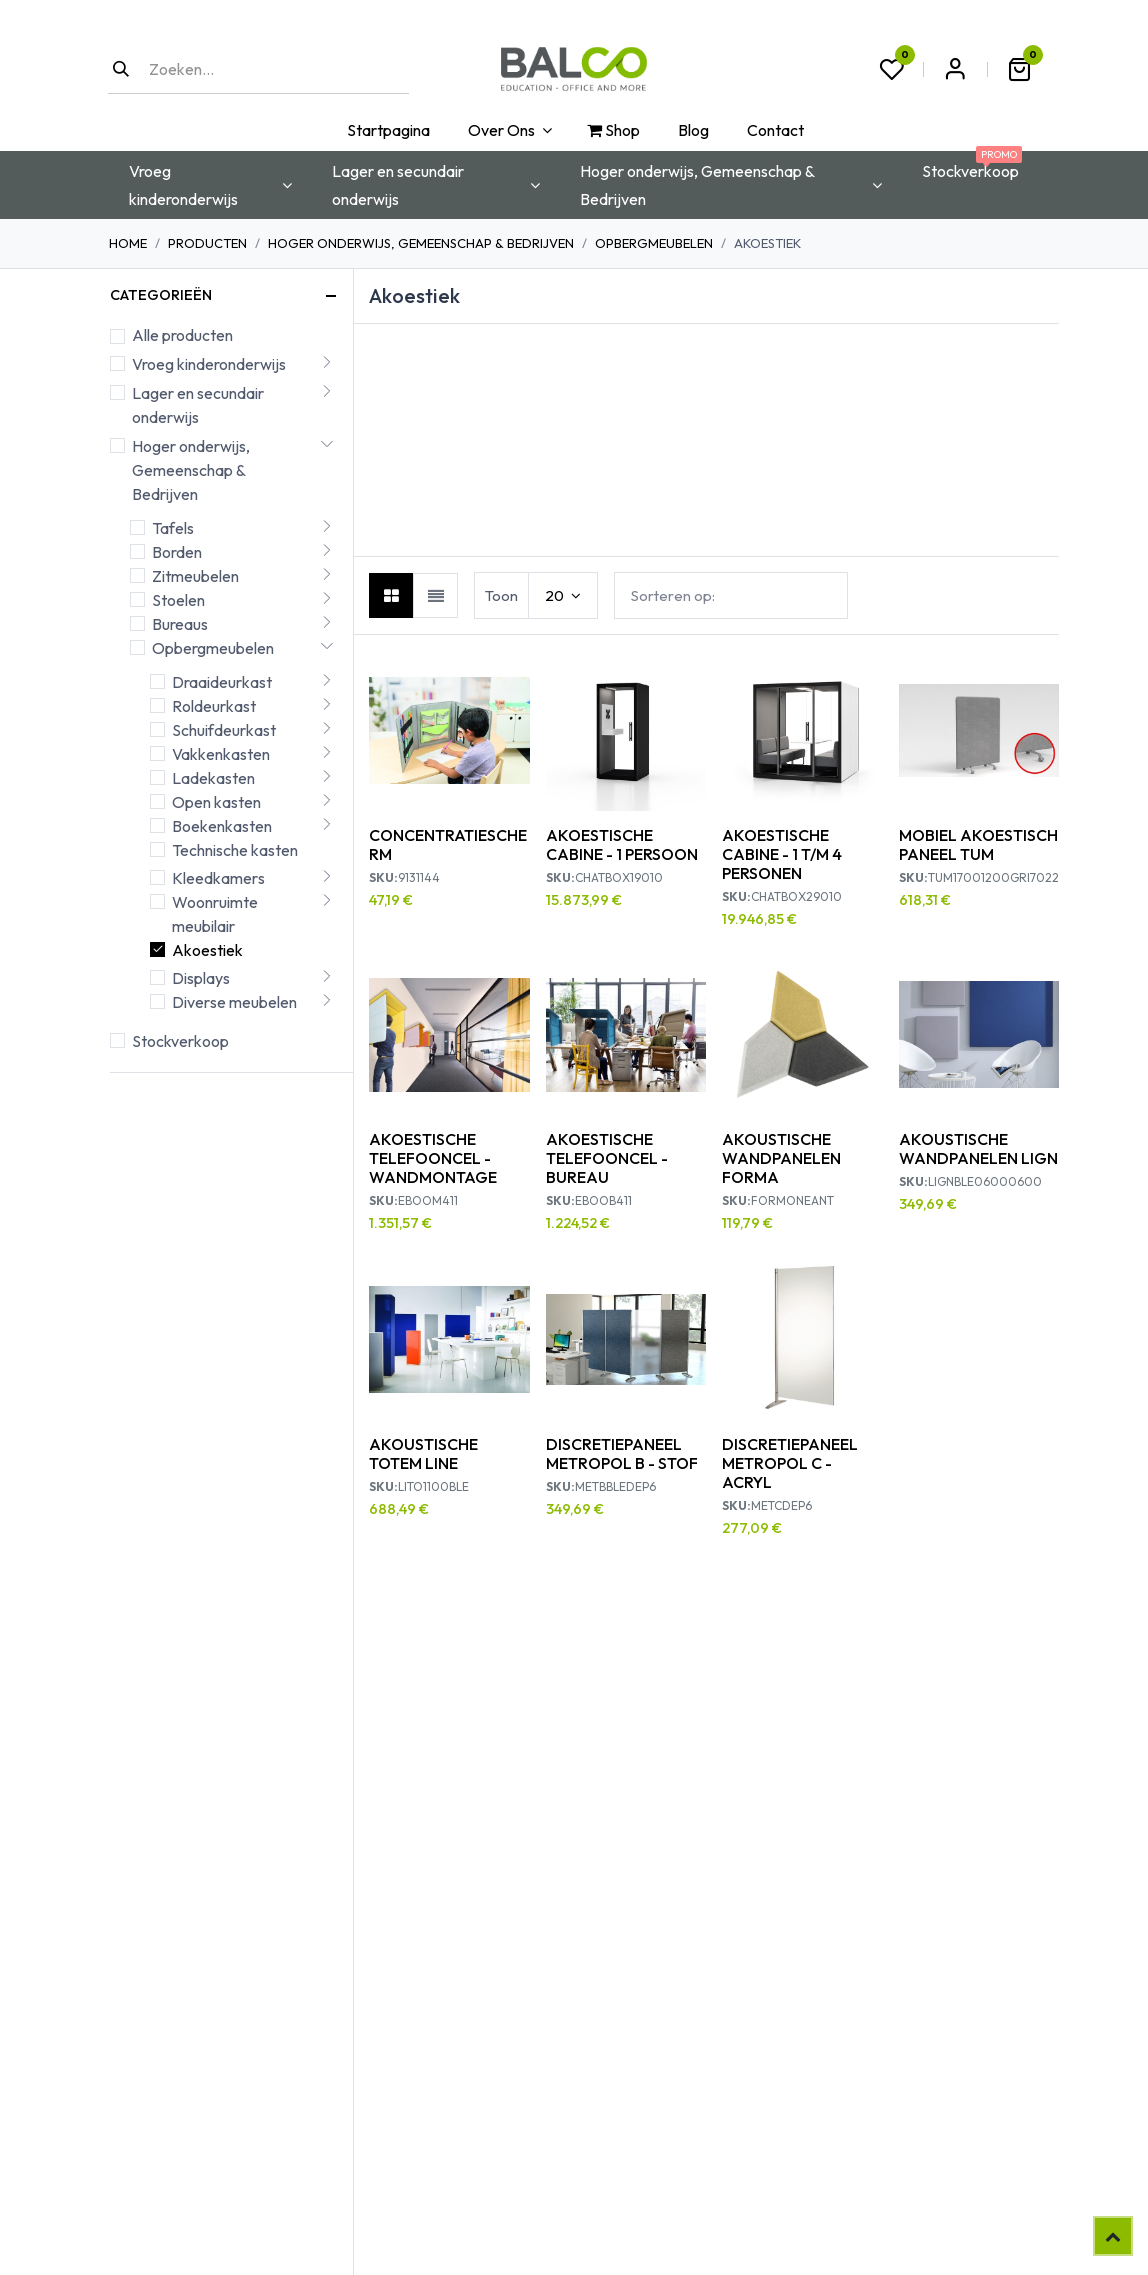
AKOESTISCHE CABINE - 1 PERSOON (622, 844)
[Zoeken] (121, 69)
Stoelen (178, 600)
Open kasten (216, 802)
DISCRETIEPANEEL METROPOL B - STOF (622, 1453)
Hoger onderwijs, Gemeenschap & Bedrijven (421, 243)
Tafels (173, 528)
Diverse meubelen (234, 1002)
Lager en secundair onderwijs (198, 405)
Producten (207, 243)
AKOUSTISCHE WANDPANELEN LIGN (978, 1148)
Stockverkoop (180, 1041)
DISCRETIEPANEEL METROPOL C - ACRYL (790, 1463)
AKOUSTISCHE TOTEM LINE (423, 1453)
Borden (177, 552)
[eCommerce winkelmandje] (1019, 69)
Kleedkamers (218, 878)
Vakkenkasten (221, 754)
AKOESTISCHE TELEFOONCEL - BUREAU (607, 1158)
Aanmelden (955, 69)
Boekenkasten (222, 826)
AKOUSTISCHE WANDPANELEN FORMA (781, 1158)
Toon (501, 595)
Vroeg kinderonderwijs (209, 364)
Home (128, 243)
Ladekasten (213, 778)
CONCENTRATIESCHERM (448, 844)
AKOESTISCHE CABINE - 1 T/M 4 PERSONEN (782, 854)
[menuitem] (386, 130)
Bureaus (180, 624)
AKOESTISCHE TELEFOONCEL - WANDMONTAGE (433, 1158)
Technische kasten (235, 850)
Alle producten (182, 335)
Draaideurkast (222, 682)
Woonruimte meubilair (215, 914)
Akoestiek (207, 950)
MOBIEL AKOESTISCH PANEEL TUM (978, 844)
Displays (201, 978)
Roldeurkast (214, 706)
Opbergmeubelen (654, 243)
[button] (731, 595)
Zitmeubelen (195, 576)
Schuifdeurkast (224, 730)
